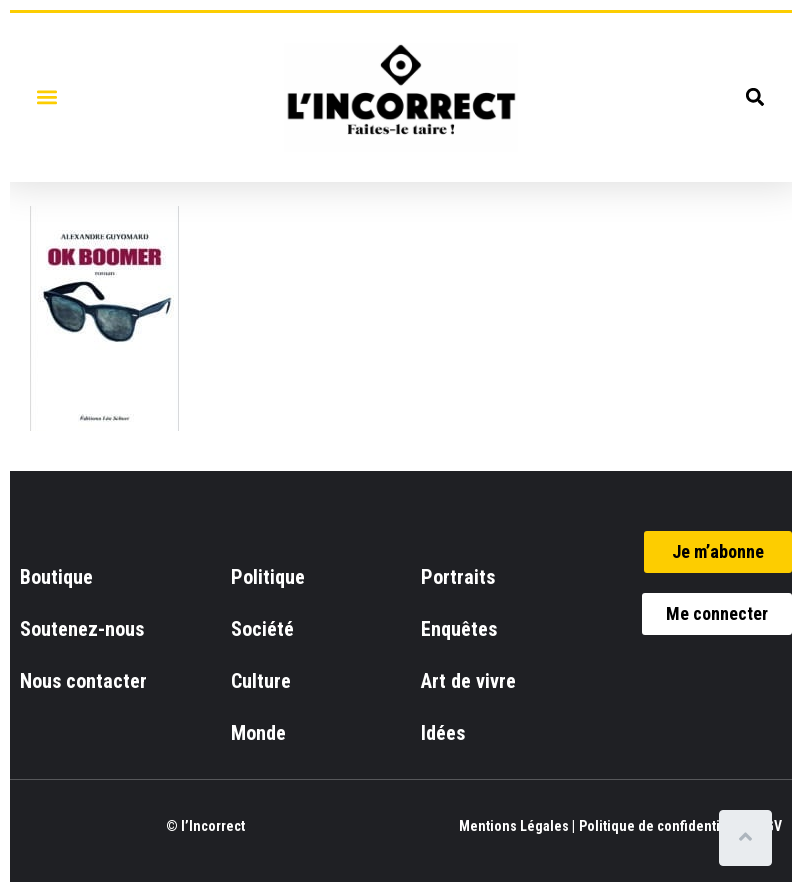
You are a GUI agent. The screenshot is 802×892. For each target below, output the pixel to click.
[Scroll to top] (749, 838)
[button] (46, 97)
